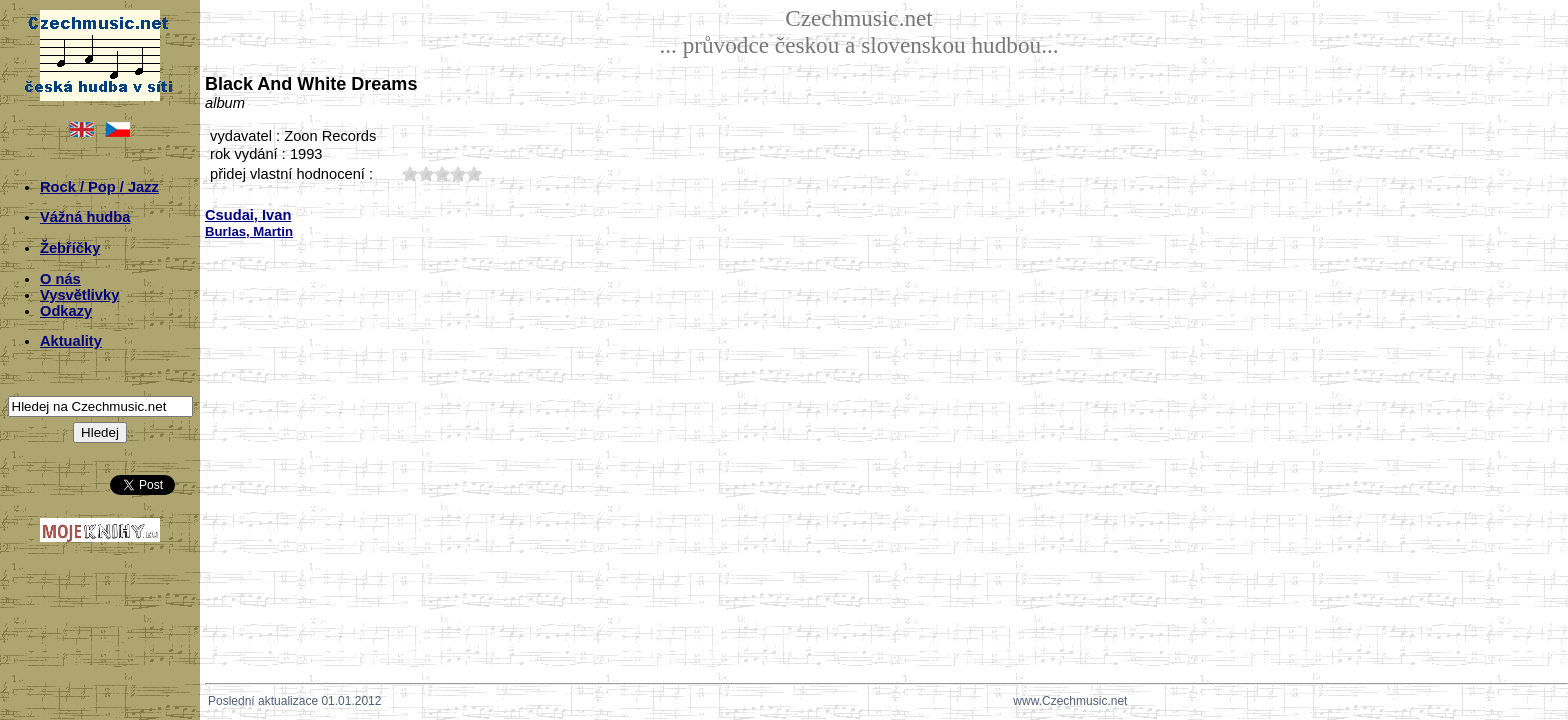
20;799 (426, 173)
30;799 (442, 173)
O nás (60, 279)
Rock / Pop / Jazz (99, 187)
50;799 (474, 173)
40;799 (458, 173)
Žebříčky (70, 248)
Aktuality (71, 341)
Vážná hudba (85, 217)
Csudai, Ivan (248, 215)
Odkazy (66, 311)
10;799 (410, 173)
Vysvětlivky (79, 295)
